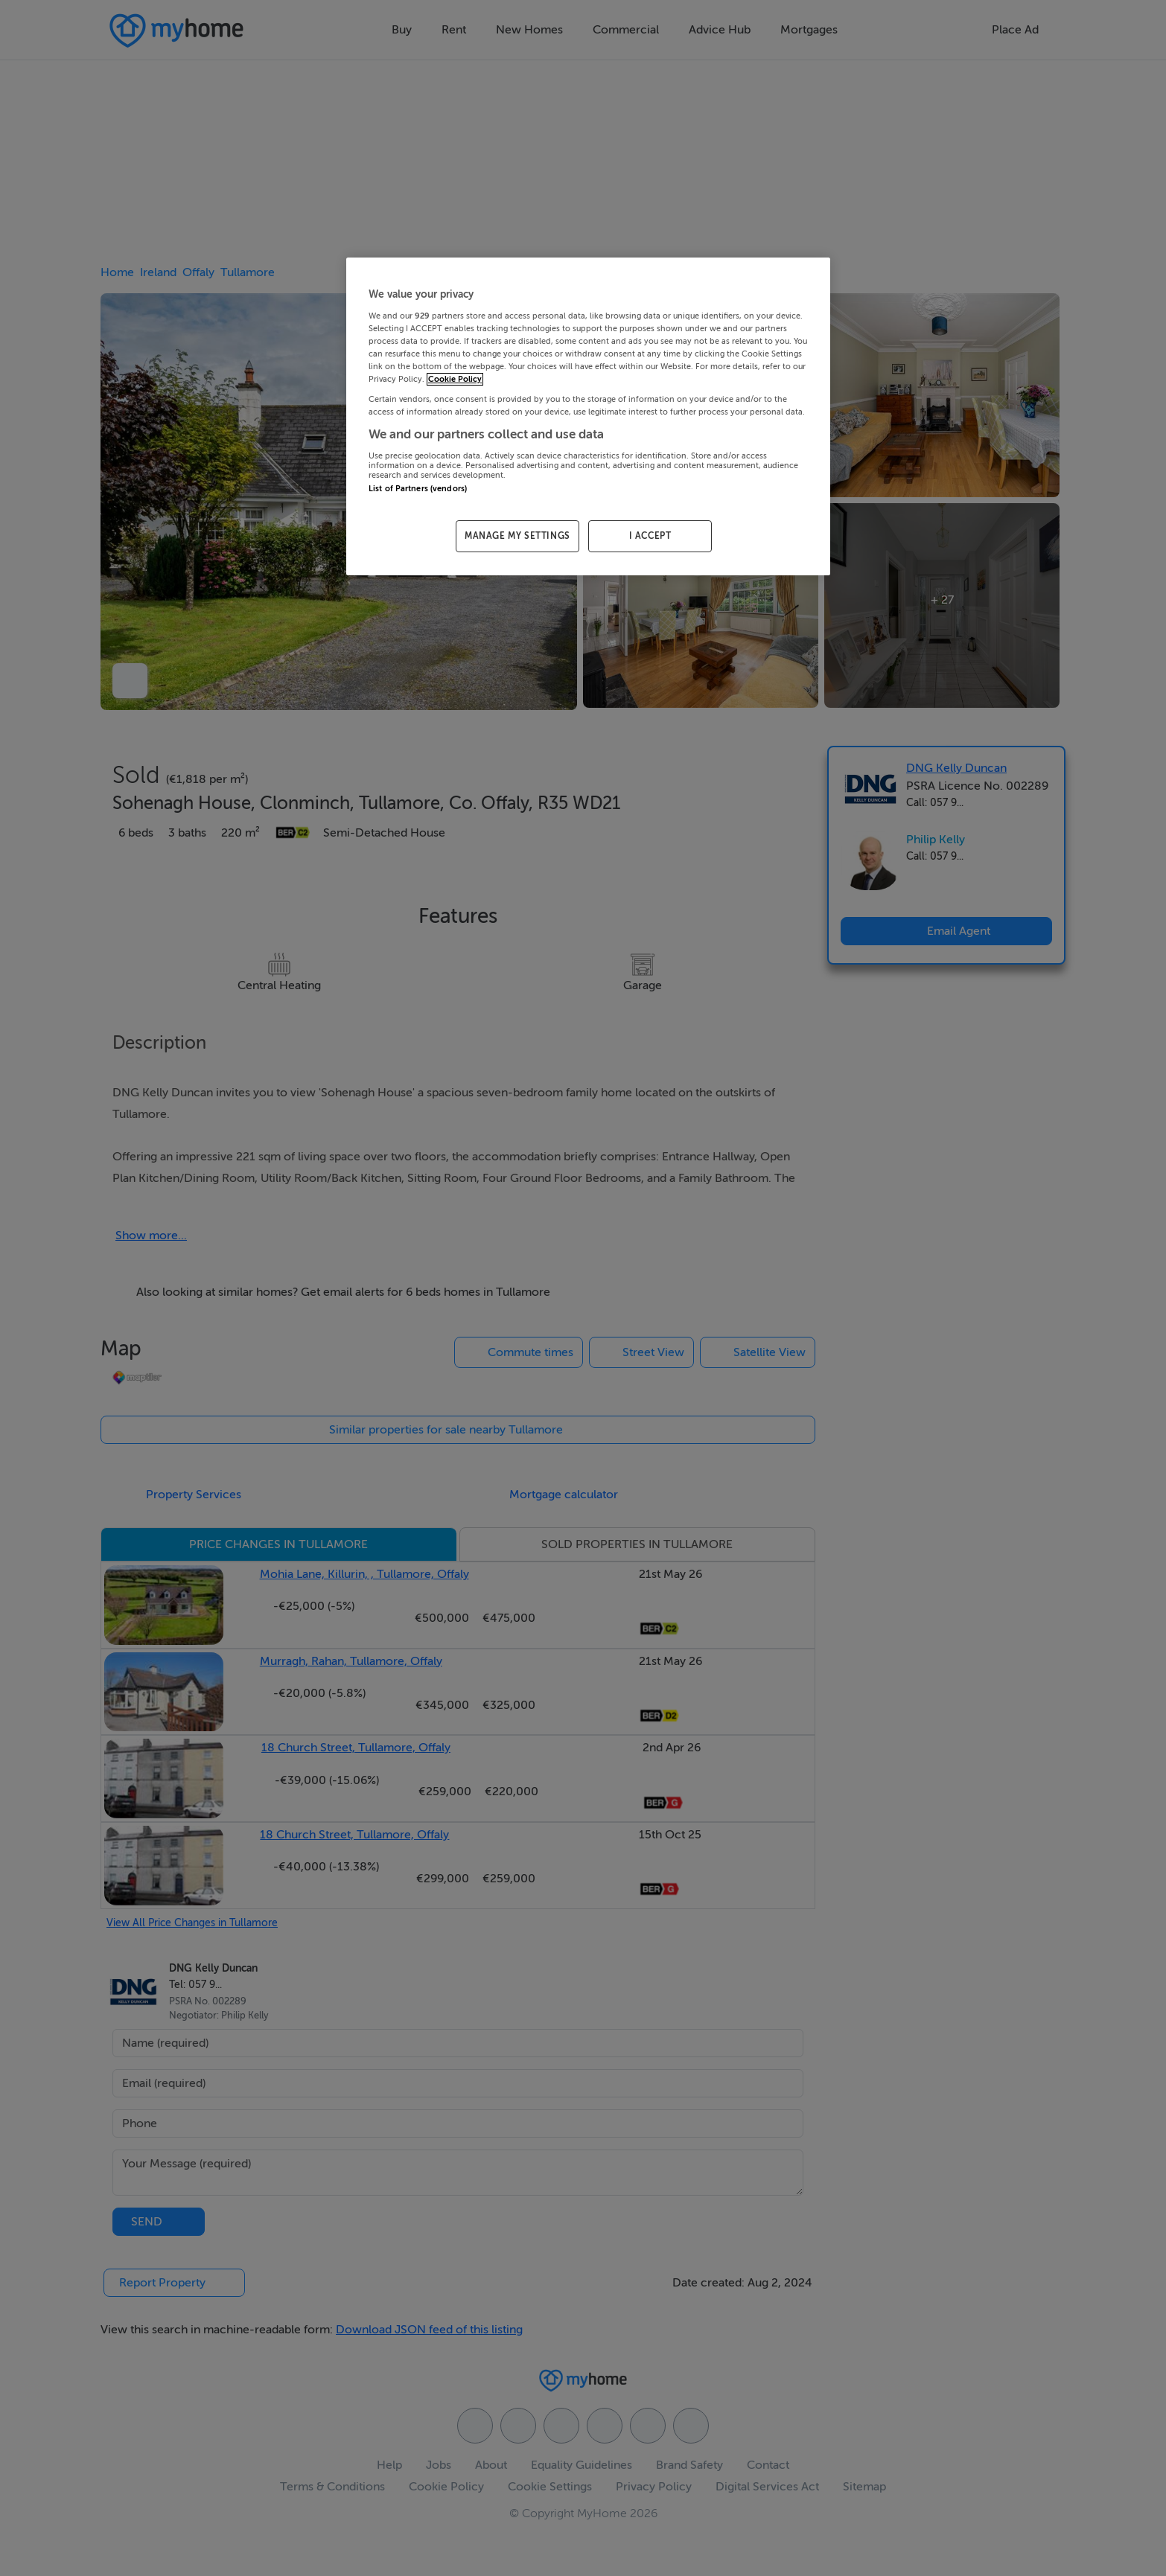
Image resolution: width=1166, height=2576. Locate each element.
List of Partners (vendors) (418, 488)
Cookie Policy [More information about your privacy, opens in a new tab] (455, 379)
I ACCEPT (650, 536)
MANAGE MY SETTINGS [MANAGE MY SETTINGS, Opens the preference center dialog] (517, 536)
